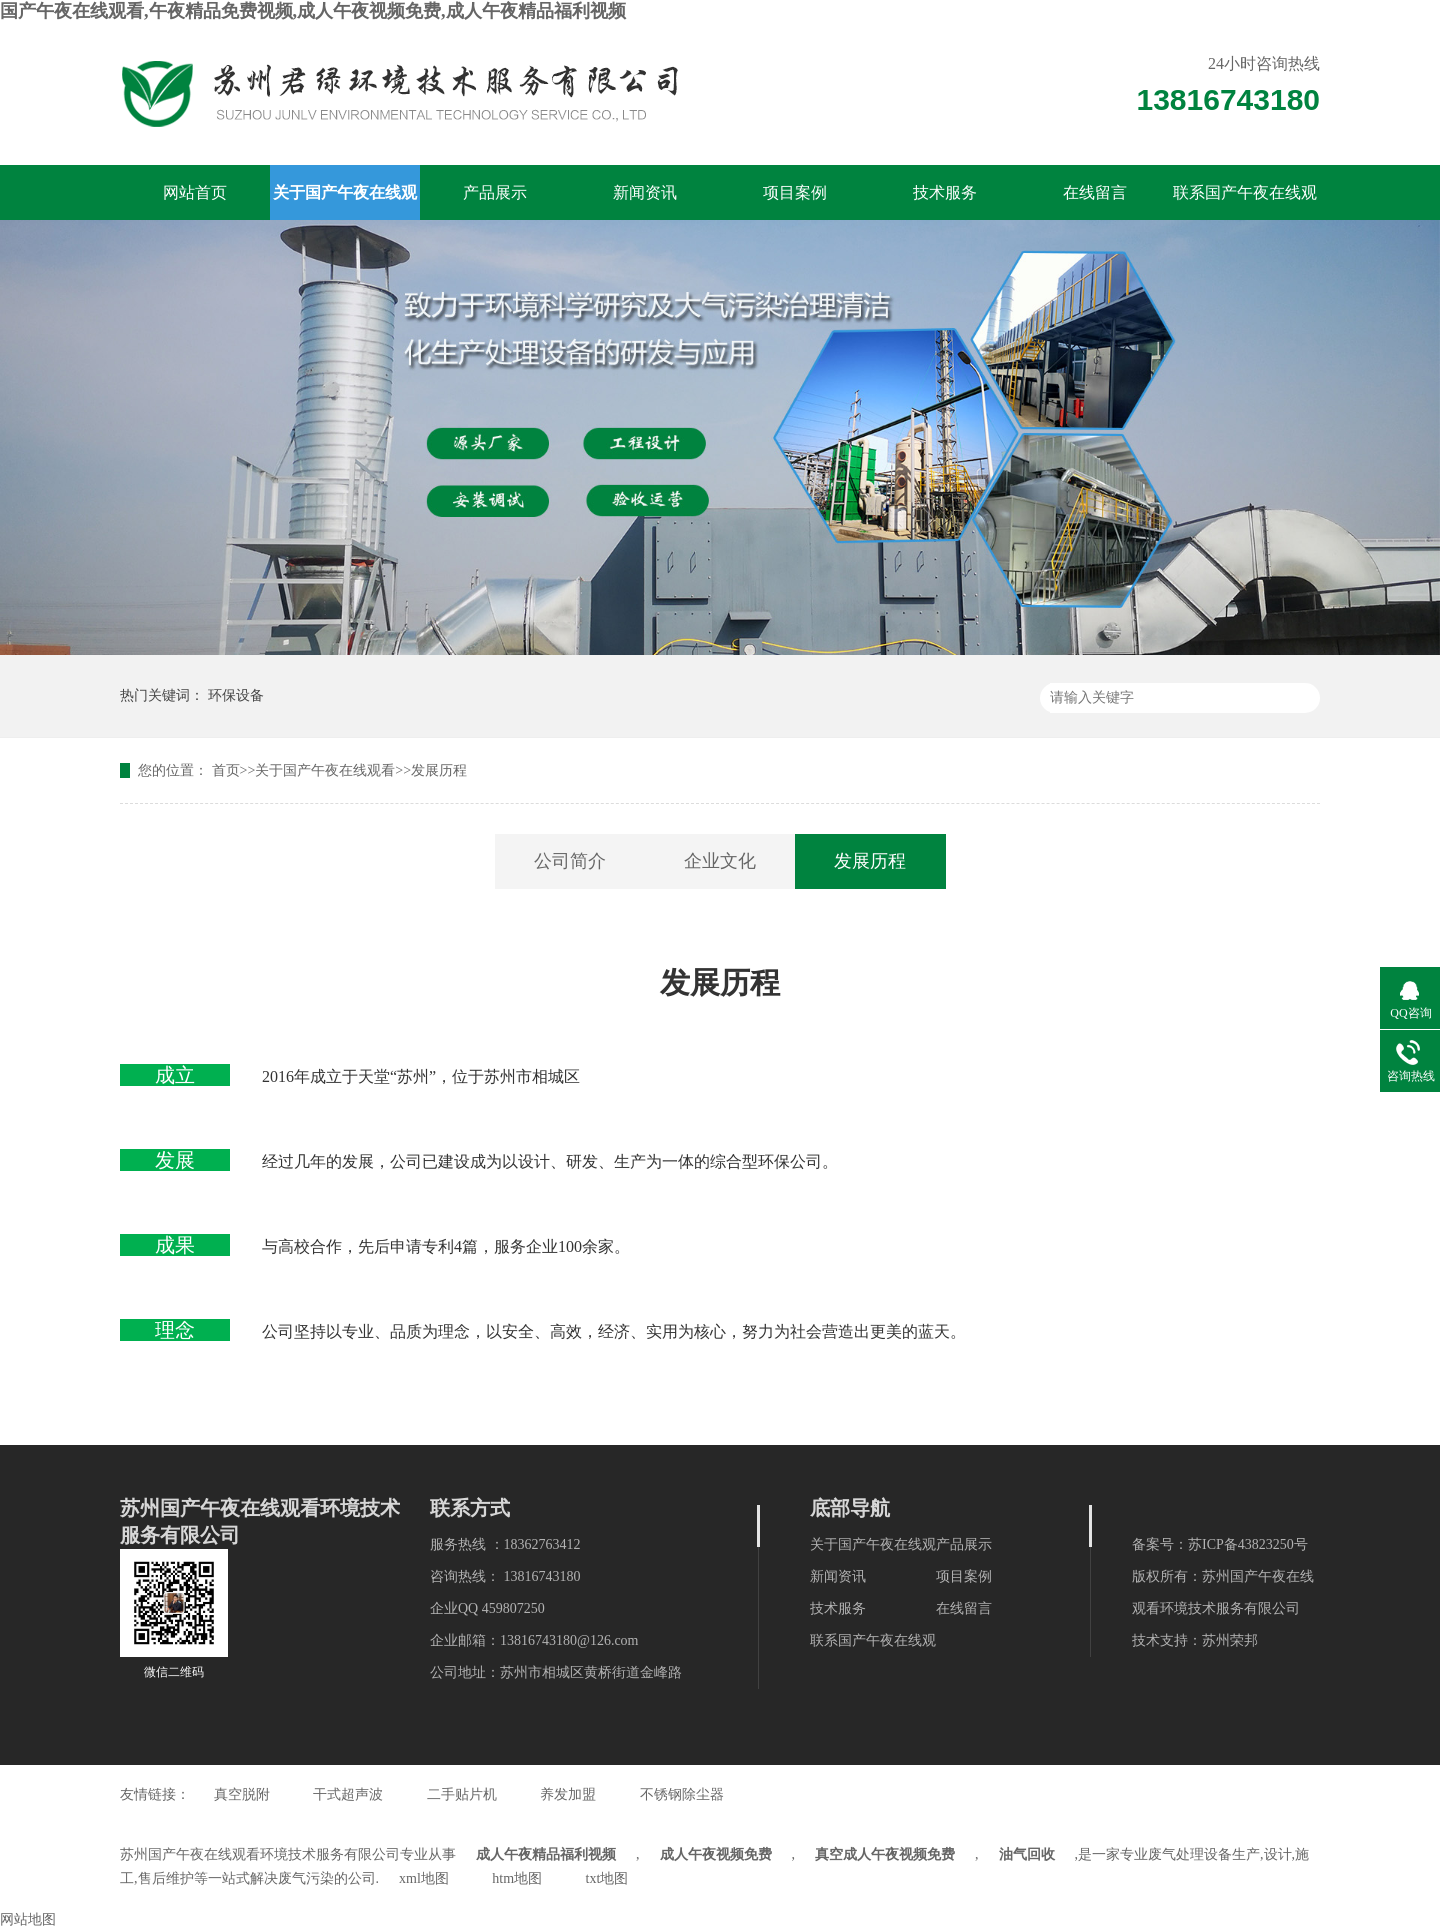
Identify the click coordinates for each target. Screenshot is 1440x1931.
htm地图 (517, 1878)
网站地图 (28, 1919)
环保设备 (236, 695)
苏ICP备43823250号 (1248, 1544)
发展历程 (439, 770)
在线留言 (1095, 192)
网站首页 (195, 192)
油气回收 (1027, 1854)
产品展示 (495, 192)
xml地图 (424, 1878)
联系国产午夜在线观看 (1245, 202)
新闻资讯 (645, 192)
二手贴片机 (462, 1794)
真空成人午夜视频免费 (885, 1854)
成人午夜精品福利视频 (546, 1854)
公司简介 (570, 861)
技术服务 (945, 192)
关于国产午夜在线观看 (345, 202)
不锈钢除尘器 (682, 1794)
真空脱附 (242, 1794)
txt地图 (607, 1878)
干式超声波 (348, 1794)
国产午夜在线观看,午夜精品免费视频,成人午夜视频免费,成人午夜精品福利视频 (313, 11)
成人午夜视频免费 (716, 1854)
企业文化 (720, 861)
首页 (226, 770)
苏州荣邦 (1230, 1640)
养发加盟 (568, 1794)
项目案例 (795, 192)
